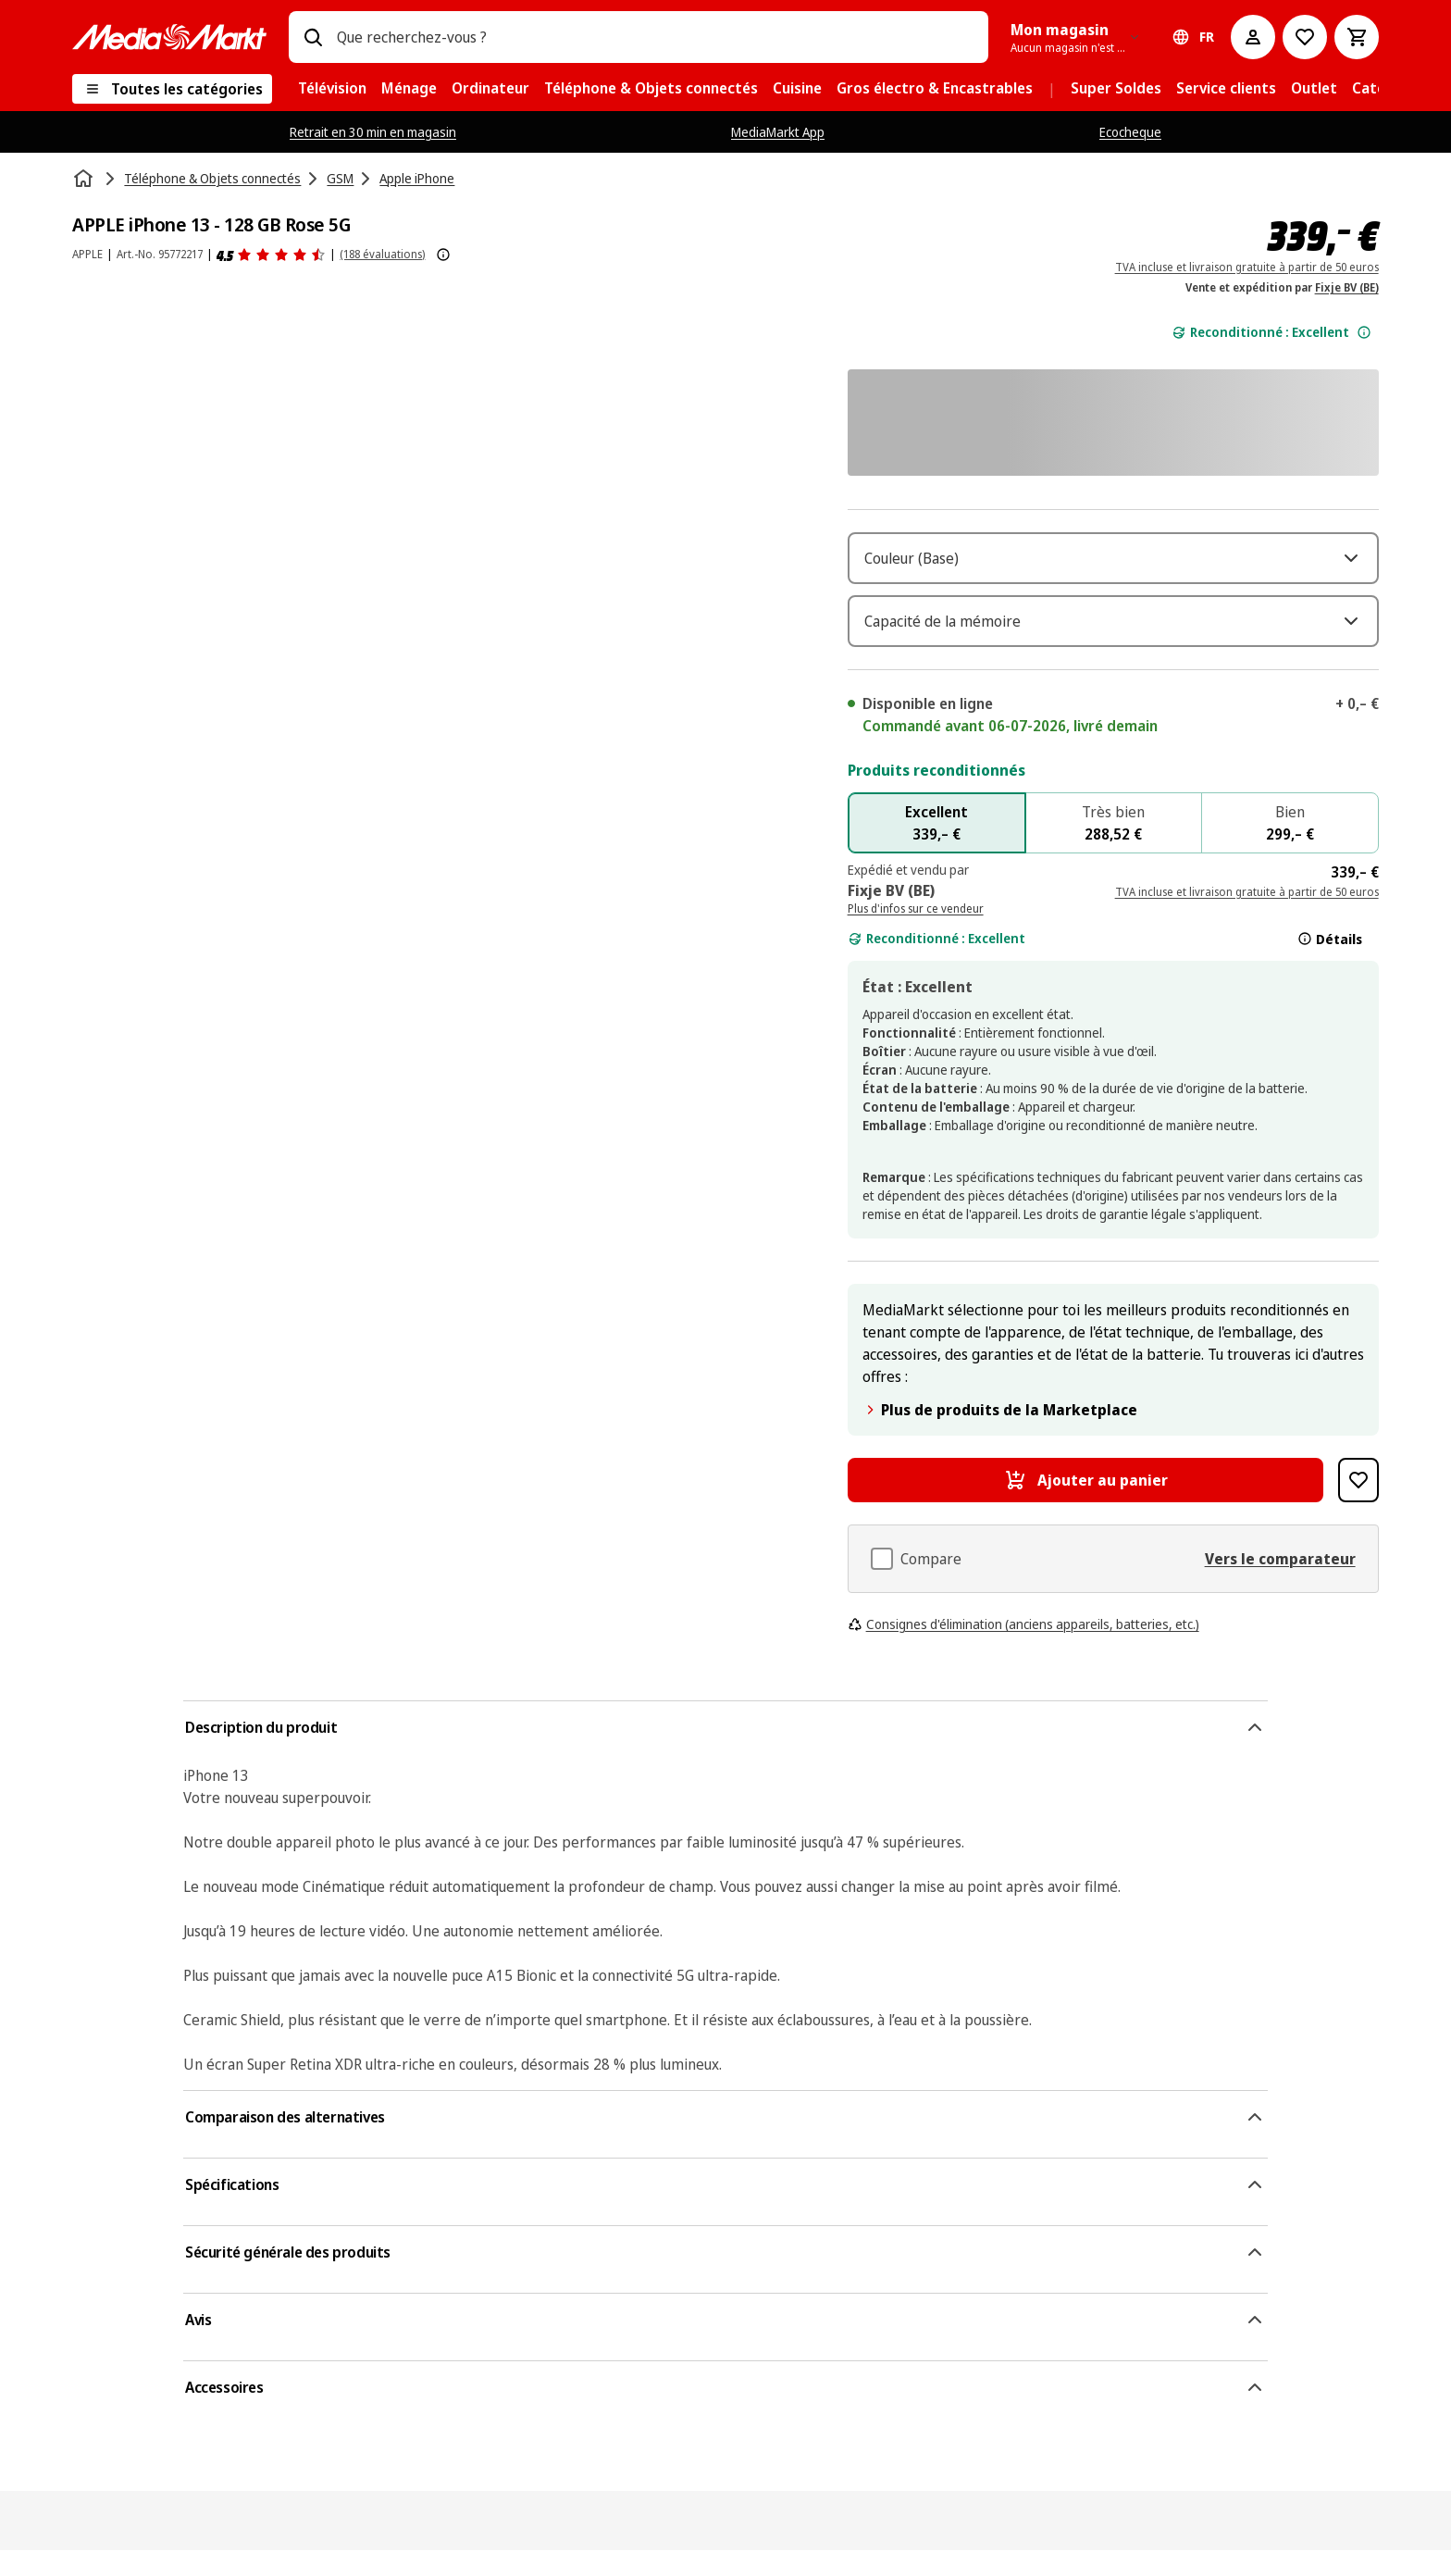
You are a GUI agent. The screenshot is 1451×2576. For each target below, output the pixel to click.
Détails (1330, 964)
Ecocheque (1130, 132)
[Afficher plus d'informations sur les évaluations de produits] (443, 254)
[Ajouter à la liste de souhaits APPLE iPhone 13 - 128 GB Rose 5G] (1358, 1506)
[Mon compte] (1253, 37)
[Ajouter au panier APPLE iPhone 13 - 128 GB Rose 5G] (1086, 1506)
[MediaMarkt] (169, 37)
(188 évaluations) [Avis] (382, 254)
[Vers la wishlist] (1305, 37)
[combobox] (655, 37)
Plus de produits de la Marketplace (999, 1436)
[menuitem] (332, 88)
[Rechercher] (313, 37)
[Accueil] (85, 179)
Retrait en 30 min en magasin (373, 132)
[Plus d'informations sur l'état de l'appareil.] (1364, 332)
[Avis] (271, 254)
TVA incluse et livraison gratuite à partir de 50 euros (1247, 267)
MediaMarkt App (778, 132)
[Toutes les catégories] (172, 89)
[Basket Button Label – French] (1356, 37)
